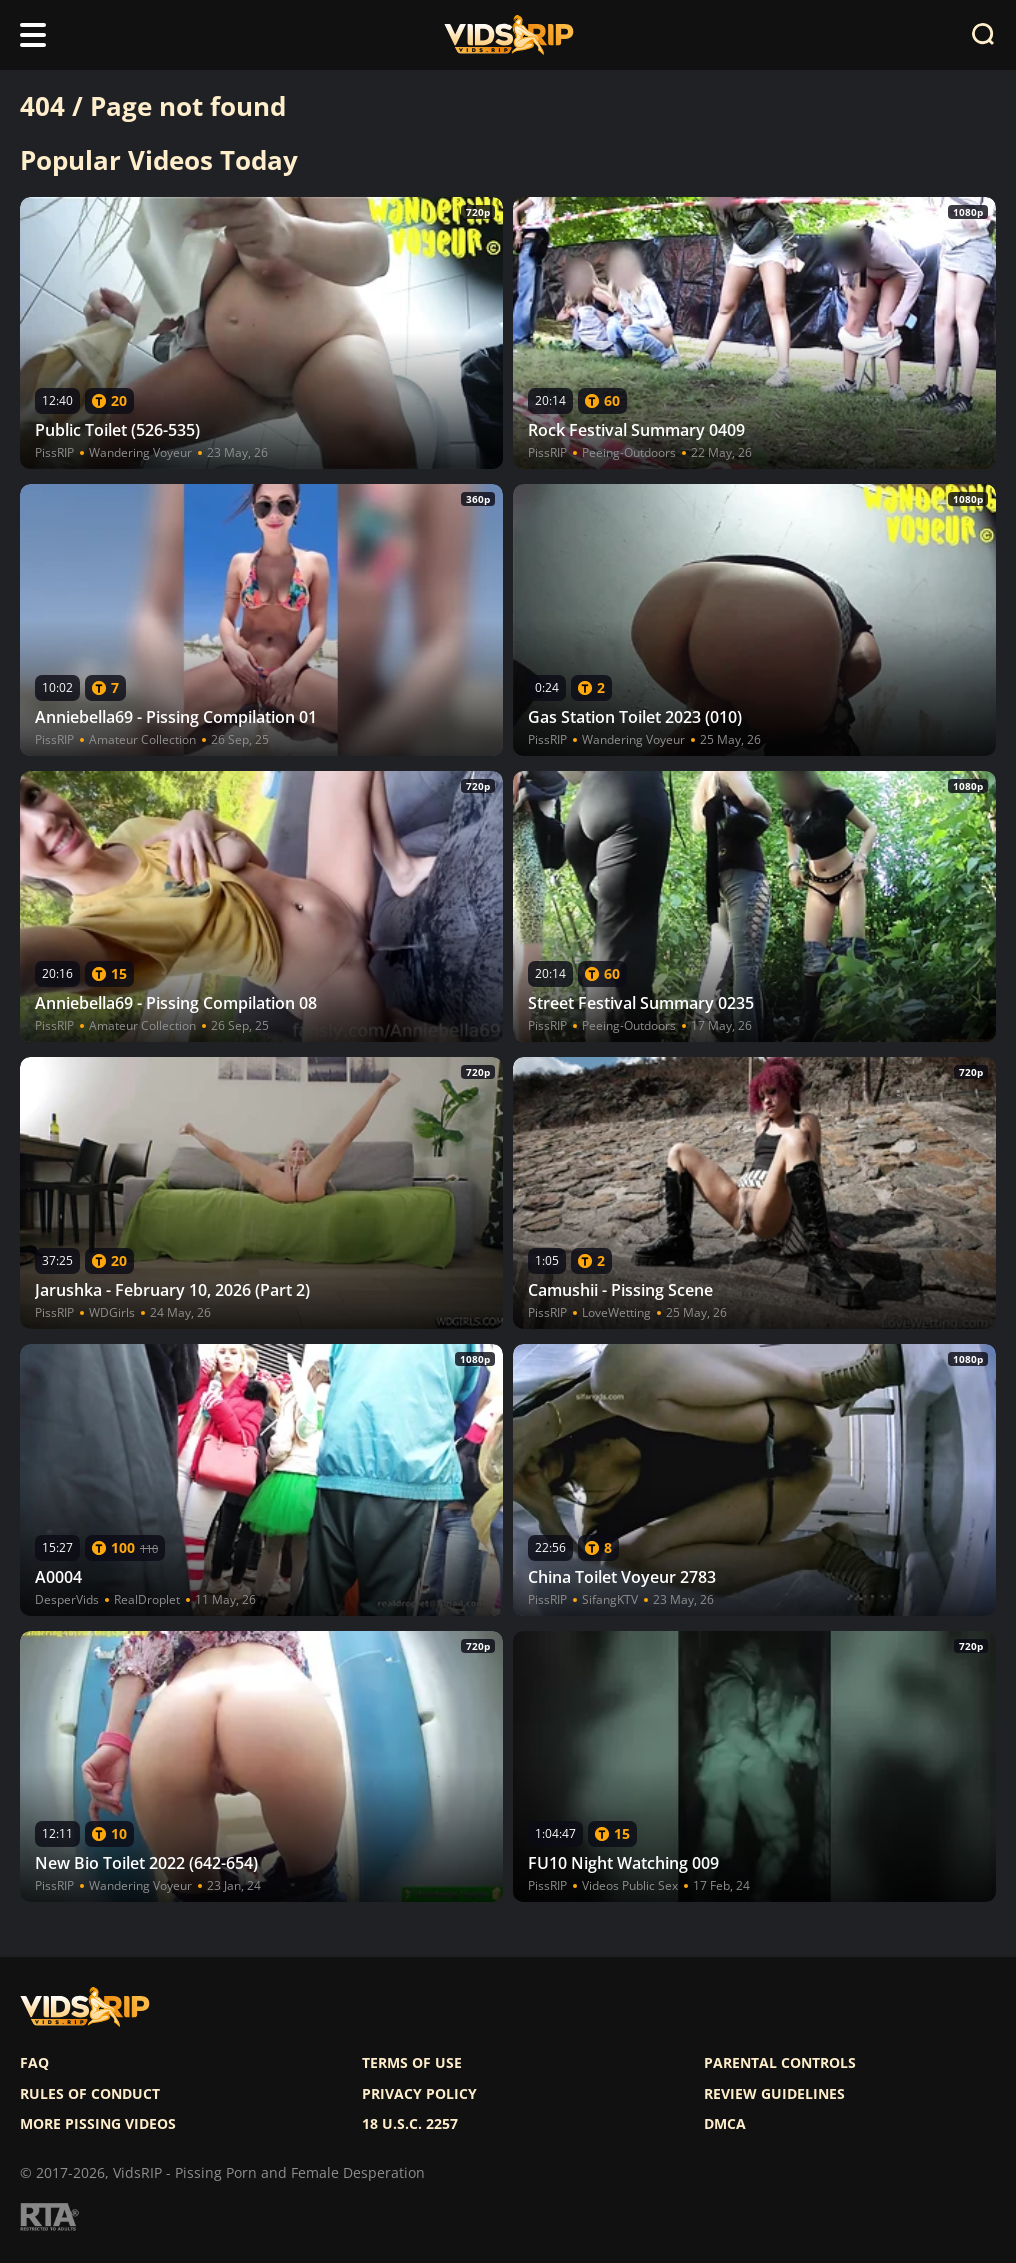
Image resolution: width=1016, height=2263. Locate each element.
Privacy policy (419, 2094)
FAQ (34, 2063)
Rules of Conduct (90, 2094)
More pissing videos (98, 2124)
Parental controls (780, 2063)
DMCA (725, 2124)
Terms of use (412, 2063)
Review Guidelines (774, 2094)
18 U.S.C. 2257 (410, 2124)
